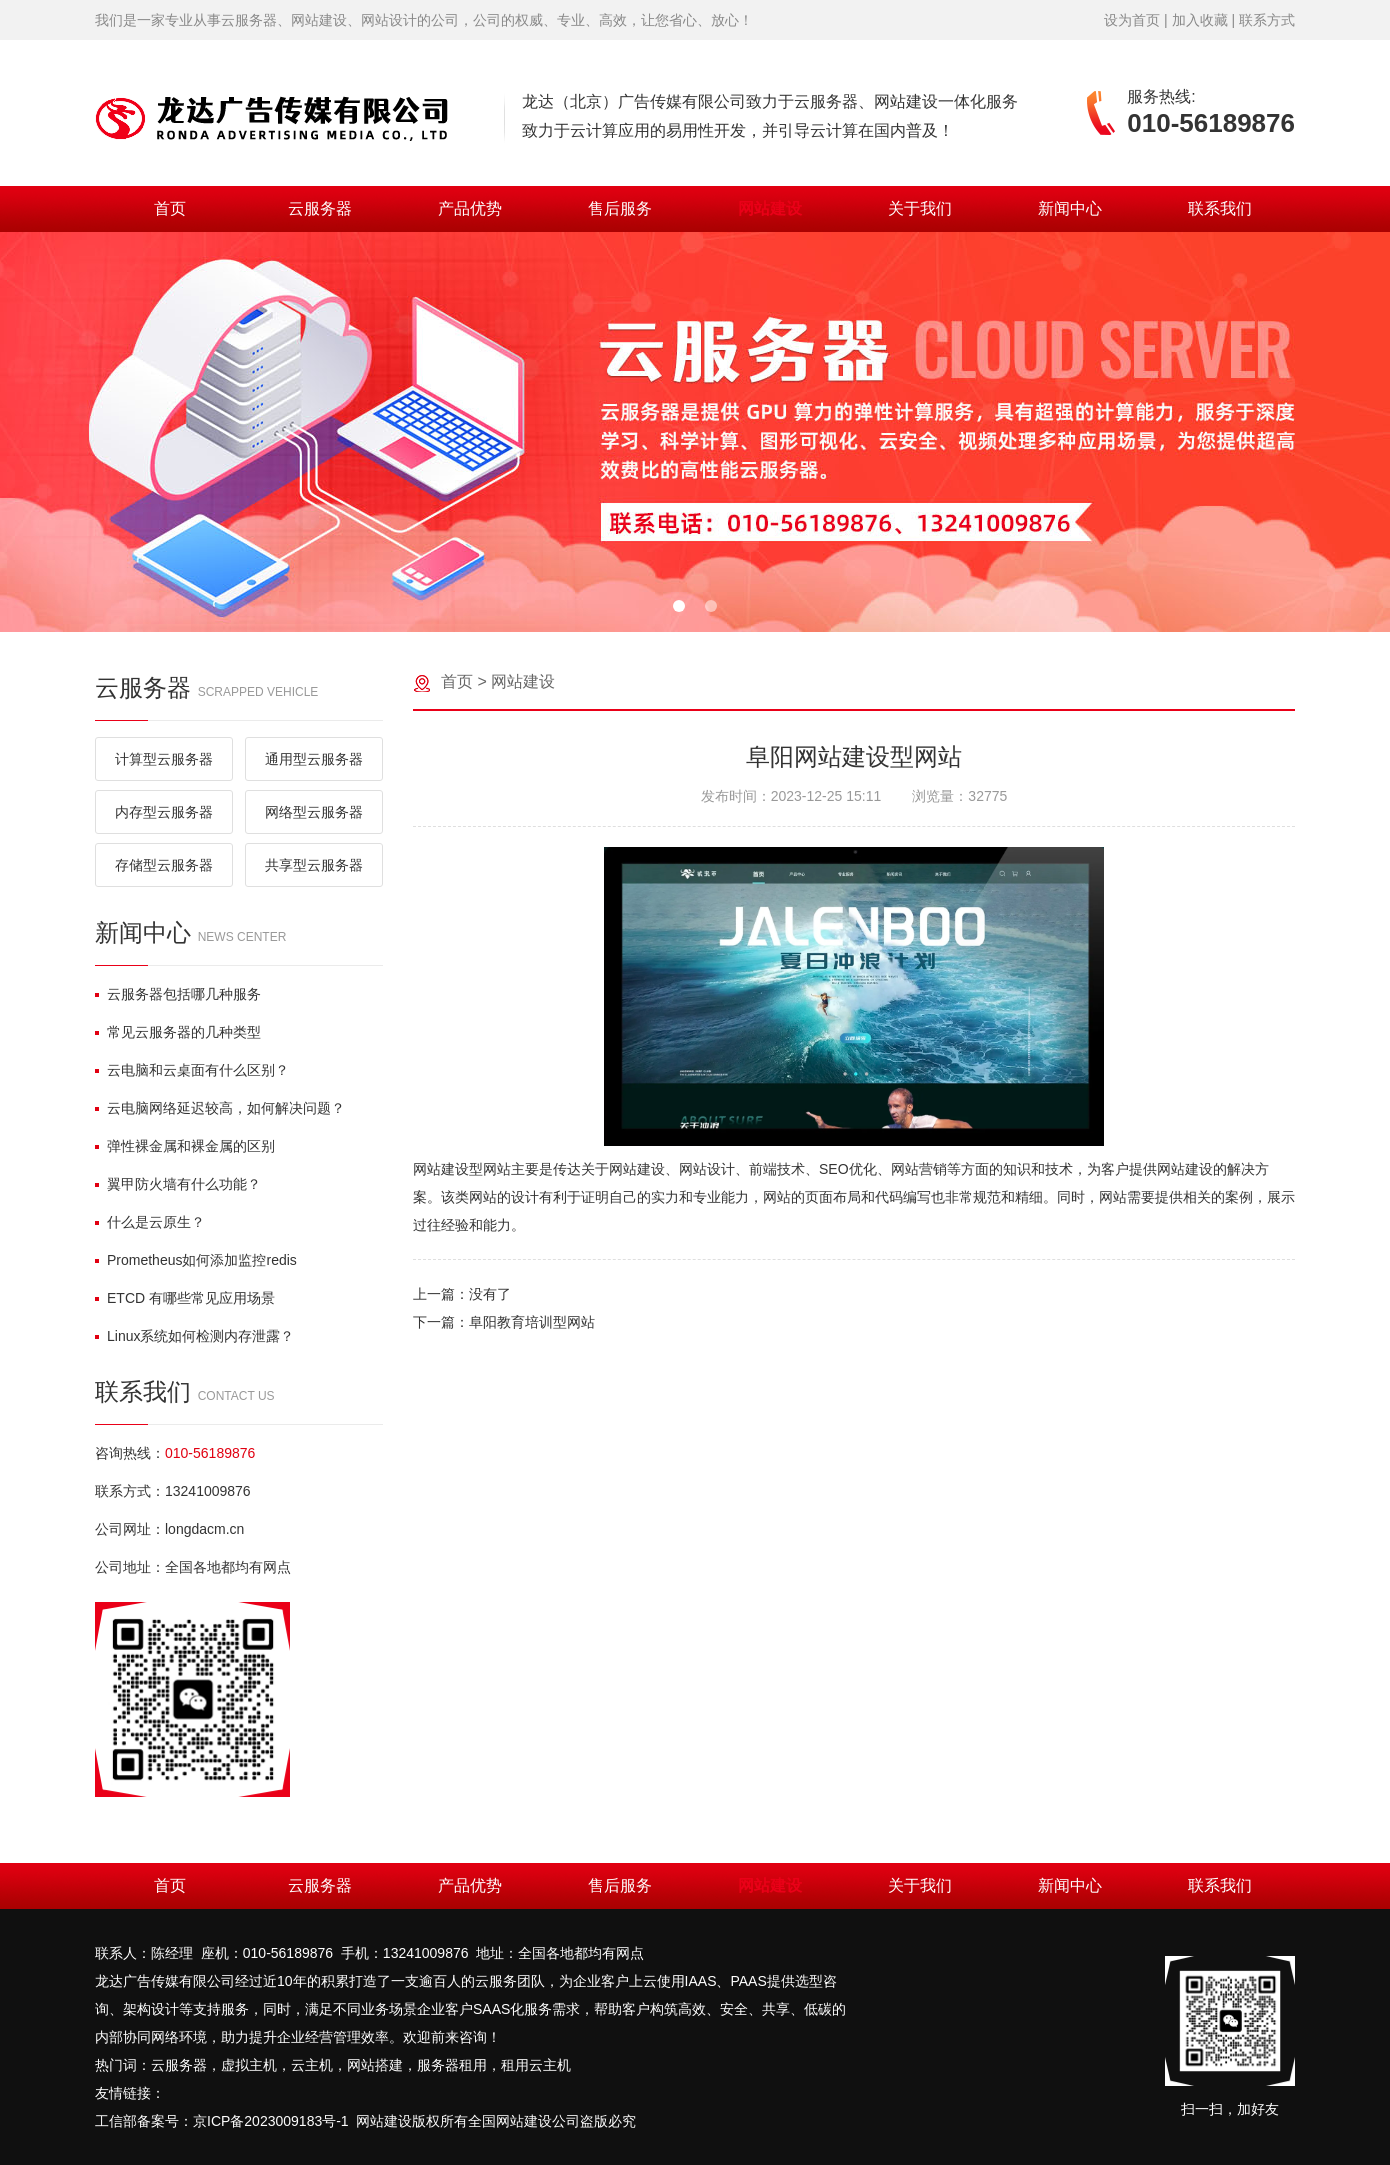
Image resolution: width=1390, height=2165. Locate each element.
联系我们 (1220, 208)
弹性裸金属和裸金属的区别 (185, 1146)
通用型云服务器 (314, 759)
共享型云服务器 (314, 865)
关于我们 (920, 208)
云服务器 (320, 208)
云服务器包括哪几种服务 (178, 994)
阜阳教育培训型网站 (532, 1322)
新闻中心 (1070, 208)
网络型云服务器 (314, 812)
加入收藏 (1200, 20)
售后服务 (620, 208)
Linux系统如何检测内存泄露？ (194, 1336)
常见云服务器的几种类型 (178, 1032)
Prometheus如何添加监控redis (196, 1260)
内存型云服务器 (164, 812)
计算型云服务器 (164, 759)
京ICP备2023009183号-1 (271, 2121)
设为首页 (1132, 20)
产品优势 (470, 208)
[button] (679, 606)
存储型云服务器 (164, 865)
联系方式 (1267, 20)
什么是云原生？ (150, 1222)
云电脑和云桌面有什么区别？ (192, 1070)
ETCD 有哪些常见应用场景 (185, 1298)
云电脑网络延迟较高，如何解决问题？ (220, 1108)
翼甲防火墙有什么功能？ (178, 1184)
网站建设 (770, 208)
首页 (170, 208)
